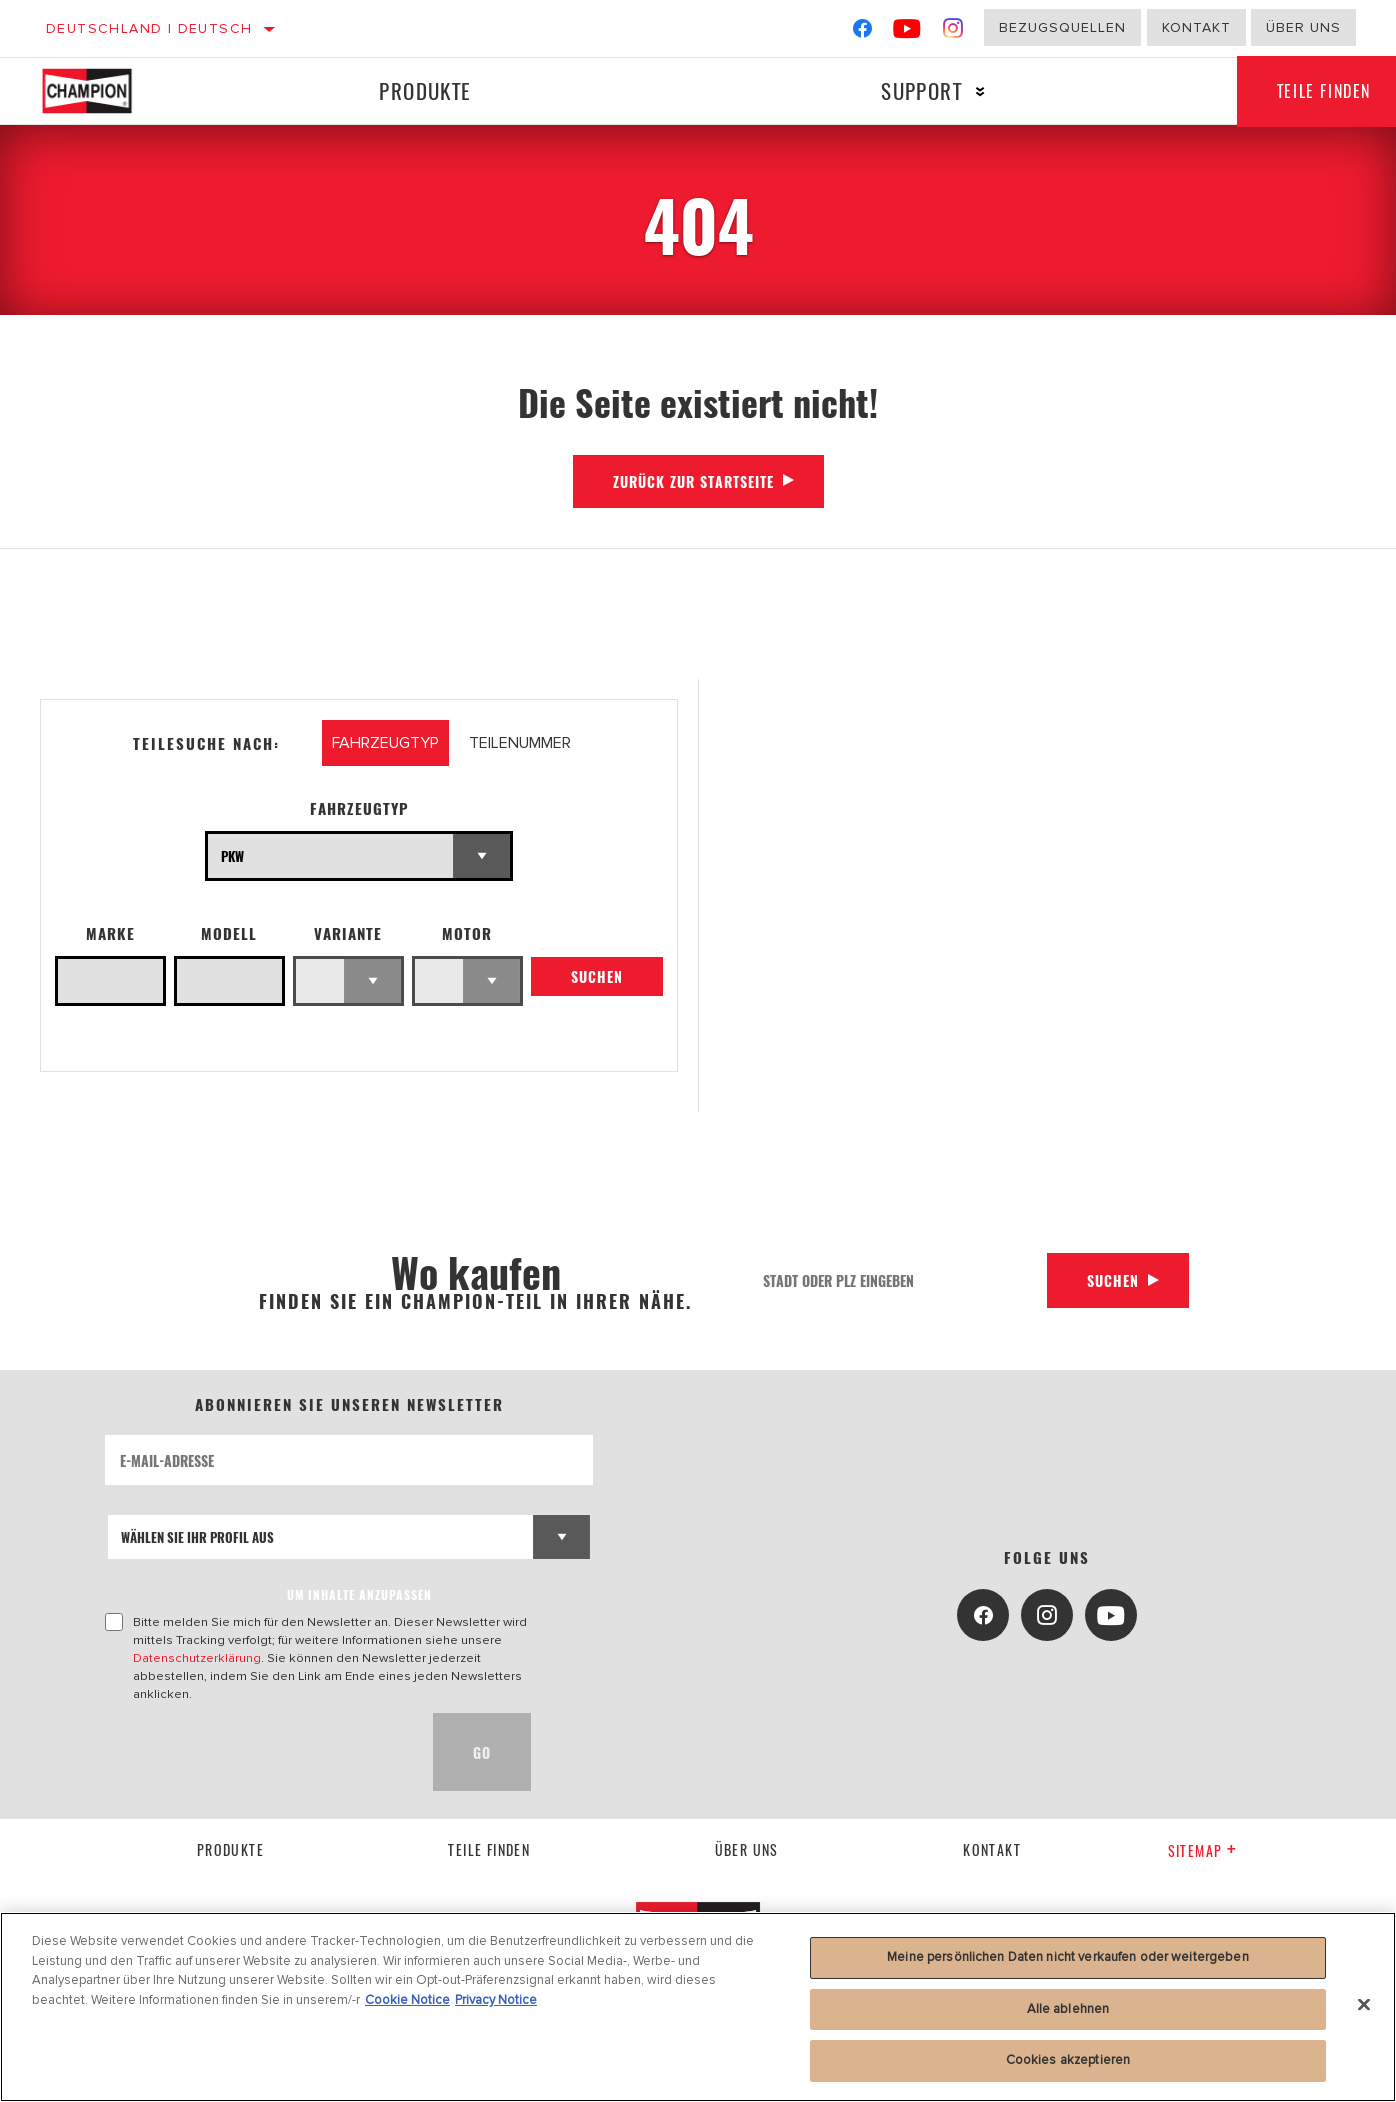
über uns (747, 1849)
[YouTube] (907, 32)
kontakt (992, 1849)
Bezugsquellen (1062, 27)
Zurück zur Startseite (693, 481)
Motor (467, 933)
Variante (348, 933)
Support (921, 90)
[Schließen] (1364, 2005)
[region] (698, 2007)
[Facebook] (862, 32)
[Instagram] (953, 32)
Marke (110, 933)
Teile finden (489, 1849)
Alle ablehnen (1068, 2009)
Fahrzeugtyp (359, 808)
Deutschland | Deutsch (149, 28)
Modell (229, 933)
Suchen (597, 976)
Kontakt (1196, 27)
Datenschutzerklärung (197, 1658)
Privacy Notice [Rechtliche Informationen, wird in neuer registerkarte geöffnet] (496, 2000)
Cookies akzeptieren (1068, 2060)
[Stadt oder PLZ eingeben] (898, 1280)
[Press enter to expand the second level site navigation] (980, 91)
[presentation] (257, 1752)
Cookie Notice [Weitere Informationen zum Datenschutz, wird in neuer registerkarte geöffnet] (407, 2000)
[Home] (107, 91)
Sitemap (1202, 1850)
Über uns (1303, 27)
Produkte (425, 90)
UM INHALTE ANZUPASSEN (359, 1594)
